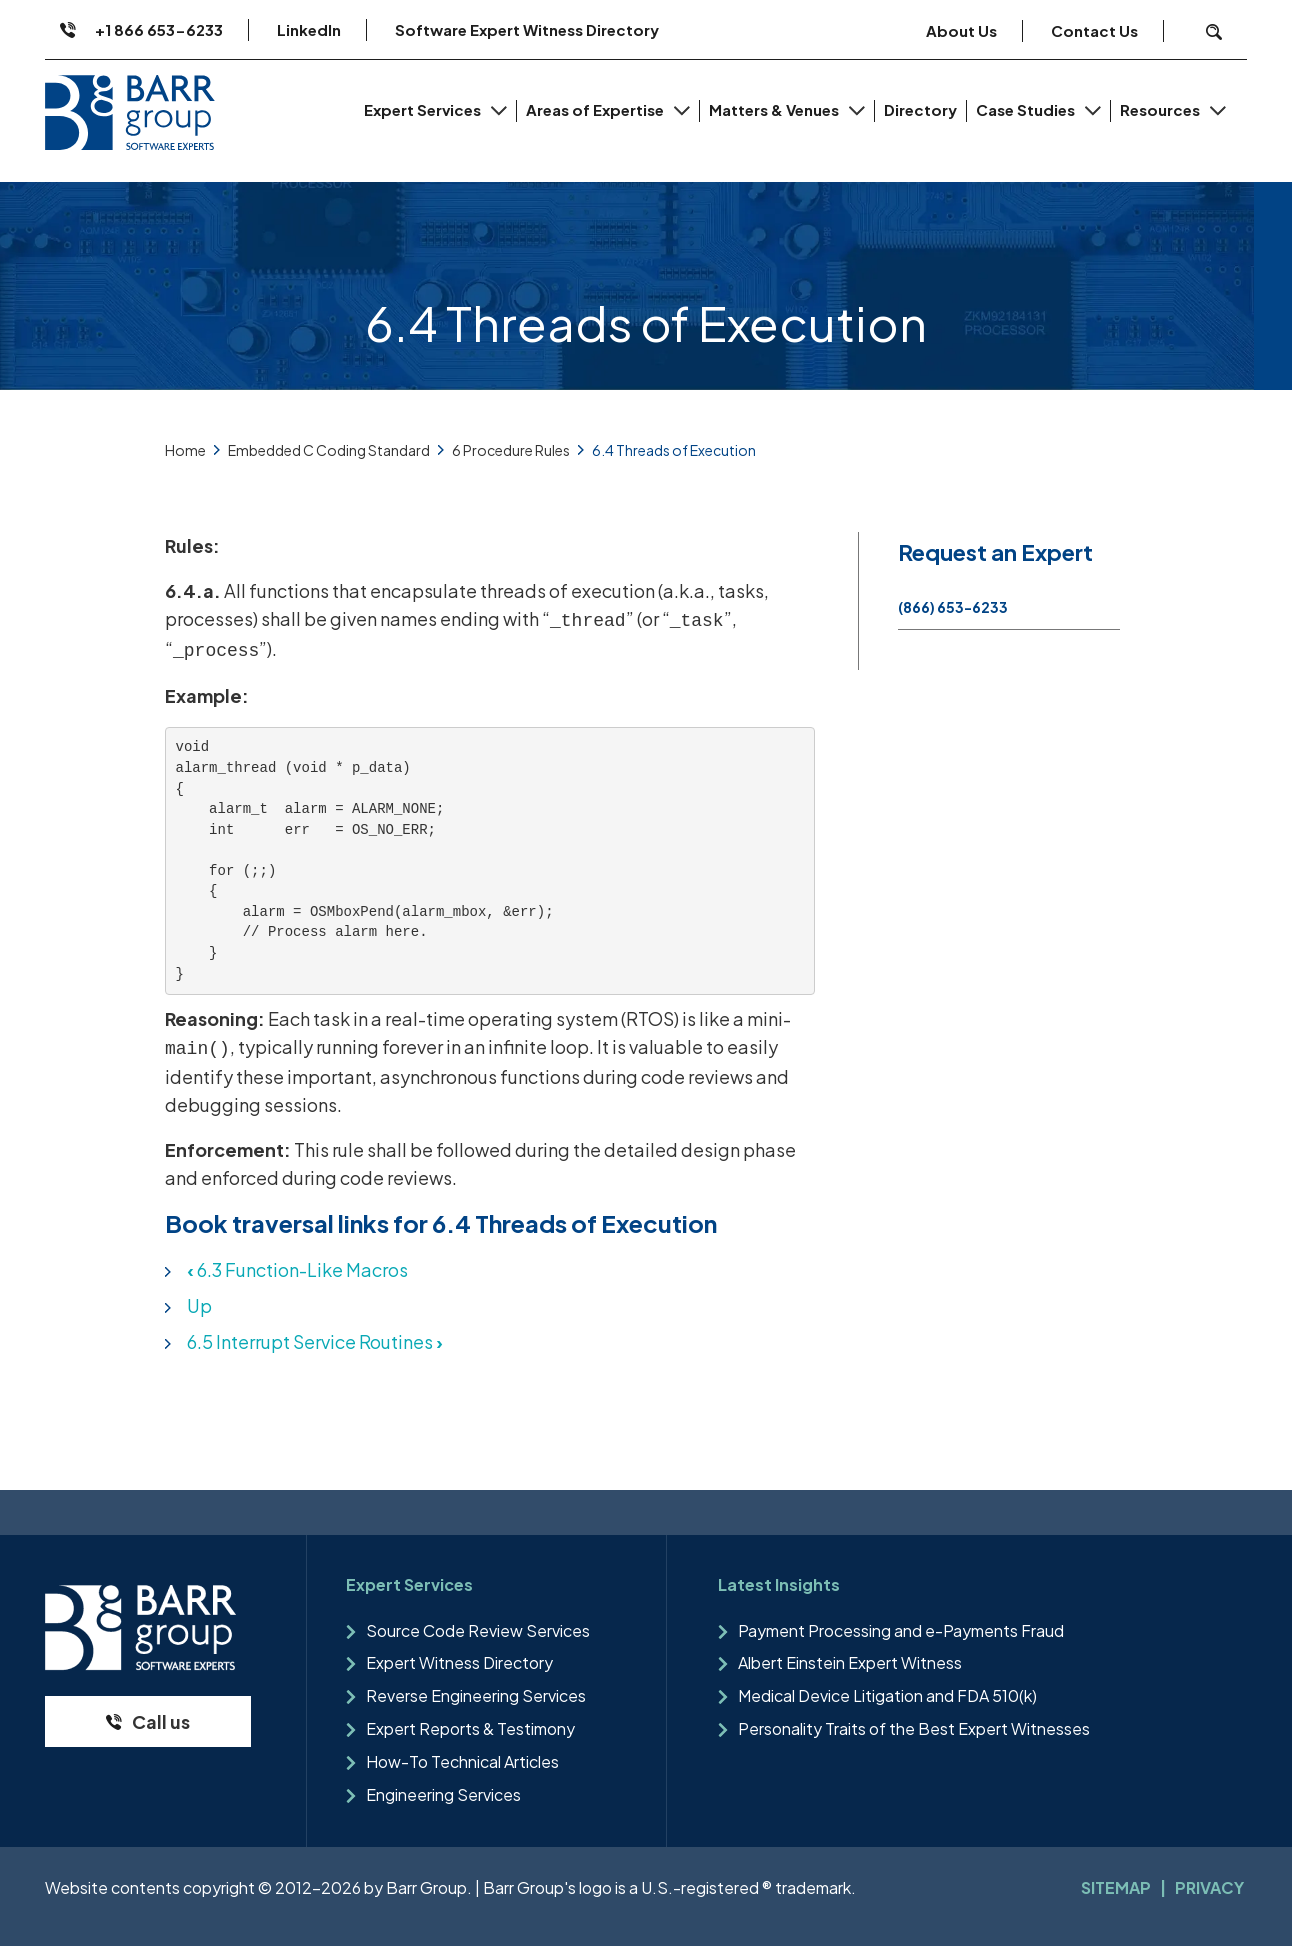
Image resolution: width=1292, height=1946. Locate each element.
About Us (961, 30)
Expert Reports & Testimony (470, 1728)
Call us (161, 1721)
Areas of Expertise (596, 109)
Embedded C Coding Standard (329, 450)
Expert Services (424, 109)
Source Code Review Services (478, 1630)
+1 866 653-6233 (159, 29)
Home (185, 450)
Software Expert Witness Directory (527, 29)
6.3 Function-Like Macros (297, 1269)
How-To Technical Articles (462, 1761)
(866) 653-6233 (953, 607)
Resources (1161, 109)
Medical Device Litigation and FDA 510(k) (887, 1695)
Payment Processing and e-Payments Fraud (901, 1630)
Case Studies (1027, 109)
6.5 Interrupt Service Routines (315, 1341)
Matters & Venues (775, 109)
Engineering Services (443, 1794)
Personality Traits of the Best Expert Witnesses (914, 1728)
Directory (920, 109)
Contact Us (1094, 30)
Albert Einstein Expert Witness (850, 1662)
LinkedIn (309, 29)
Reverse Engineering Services (476, 1695)
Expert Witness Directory (459, 1662)
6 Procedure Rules (511, 450)
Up (199, 1305)
